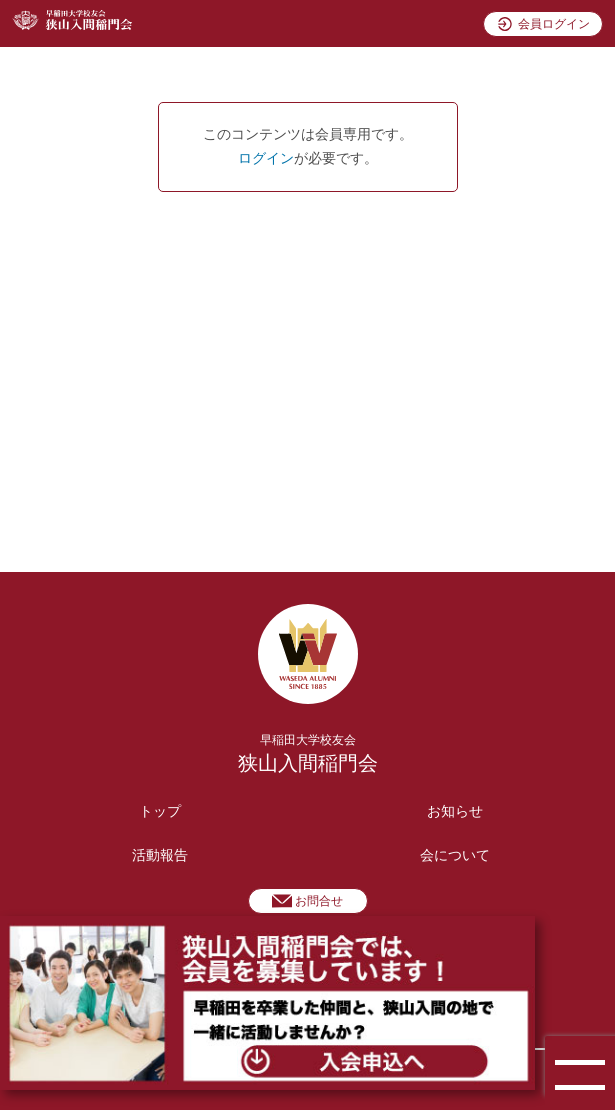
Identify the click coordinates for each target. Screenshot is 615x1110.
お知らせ (455, 811)
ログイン (266, 158)
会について (455, 855)
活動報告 (160, 855)
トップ (160, 811)
